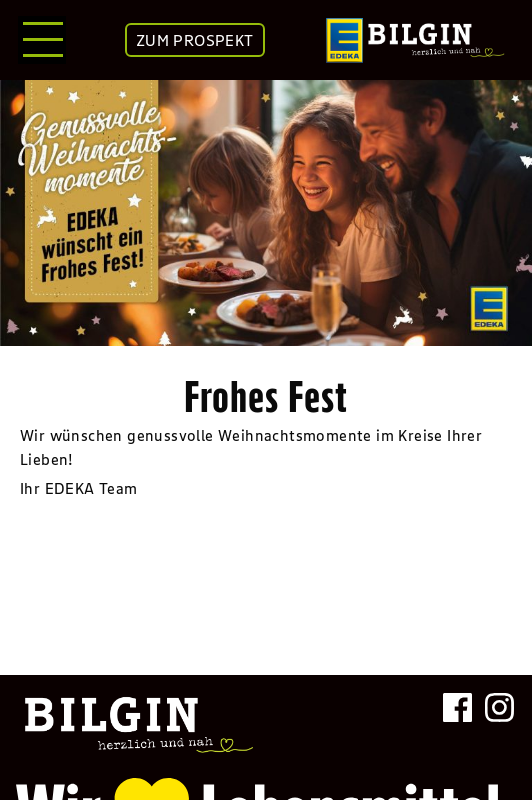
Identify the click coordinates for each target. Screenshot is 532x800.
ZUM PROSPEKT (195, 40)
